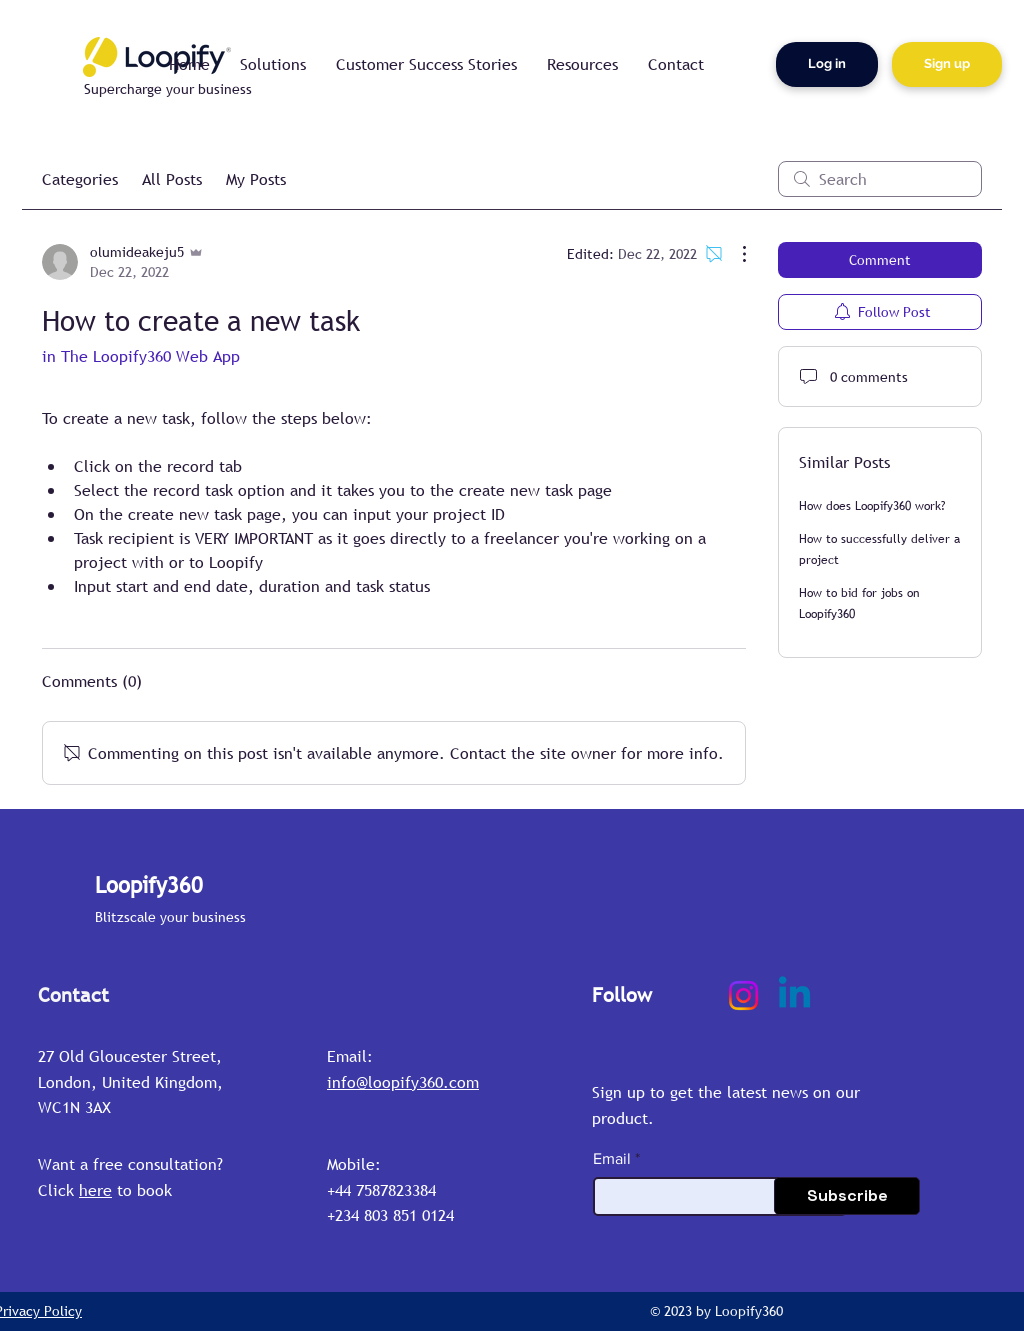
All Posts (172, 179)
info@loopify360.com (403, 1082)
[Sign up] (947, 64)
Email (612, 1159)
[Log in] (827, 64)
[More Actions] (734, 254)
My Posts (256, 179)
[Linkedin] (794, 995)
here (95, 1190)
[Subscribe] (847, 1196)
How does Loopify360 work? (872, 506)
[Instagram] (743, 995)
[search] (880, 179)
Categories (80, 179)
